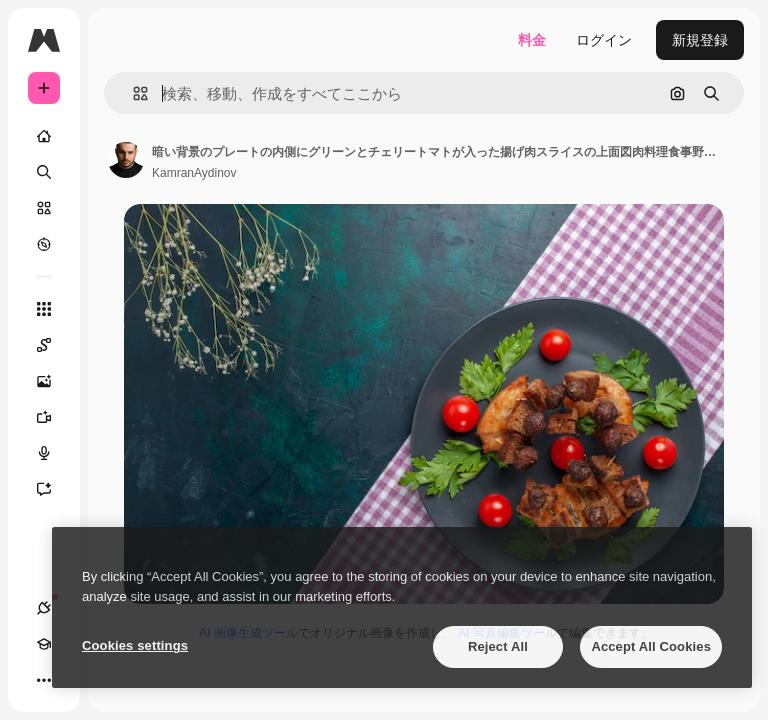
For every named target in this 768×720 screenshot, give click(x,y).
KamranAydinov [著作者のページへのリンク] (194, 173)
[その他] (44, 680)
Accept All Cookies (651, 646)
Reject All (498, 646)
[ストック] (44, 208)
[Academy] (44, 644)
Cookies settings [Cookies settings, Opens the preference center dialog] (135, 645)
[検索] (44, 172)
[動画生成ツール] (54, 417)
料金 (532, 40)
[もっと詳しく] (44, 244)
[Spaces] (54, 345)
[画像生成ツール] (54, 381)
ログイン (604, 40)
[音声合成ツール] (54, 453)
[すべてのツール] (44, 309)
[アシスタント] (54, 489)
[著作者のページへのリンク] (126, 160)
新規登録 (700, 40)
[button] (132, 93)
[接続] (44, 608)
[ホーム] (44, 136)
